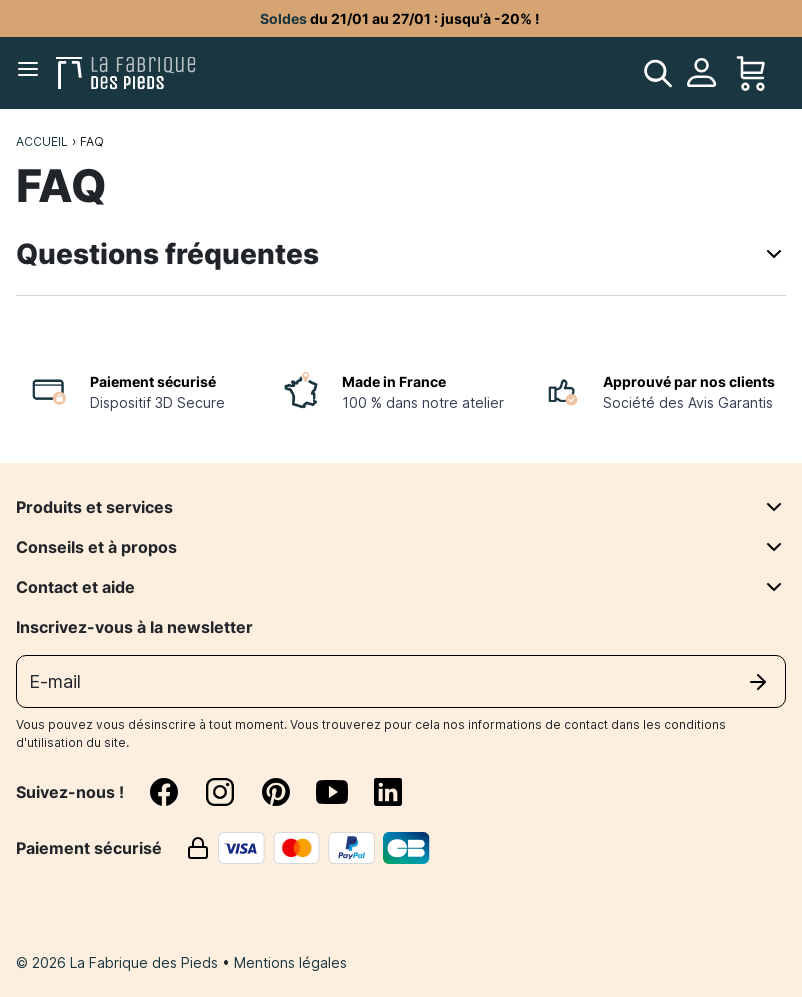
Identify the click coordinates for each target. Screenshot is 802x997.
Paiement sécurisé (153, 381)
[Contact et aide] (774, 587)
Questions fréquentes (401, 254)
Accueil (42, 141)
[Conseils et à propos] (774, 547)
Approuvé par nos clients (689, 381)
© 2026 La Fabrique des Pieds (119, 962)
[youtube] (344, 792)
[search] (658, 73)
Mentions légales (290, 962)
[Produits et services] (774, 507)
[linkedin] (388, 792)
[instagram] (232, 792)
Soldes (283, 18)
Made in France (394, 381)
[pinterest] (288, 792)
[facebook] (176, 792)
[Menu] (32, 73)
